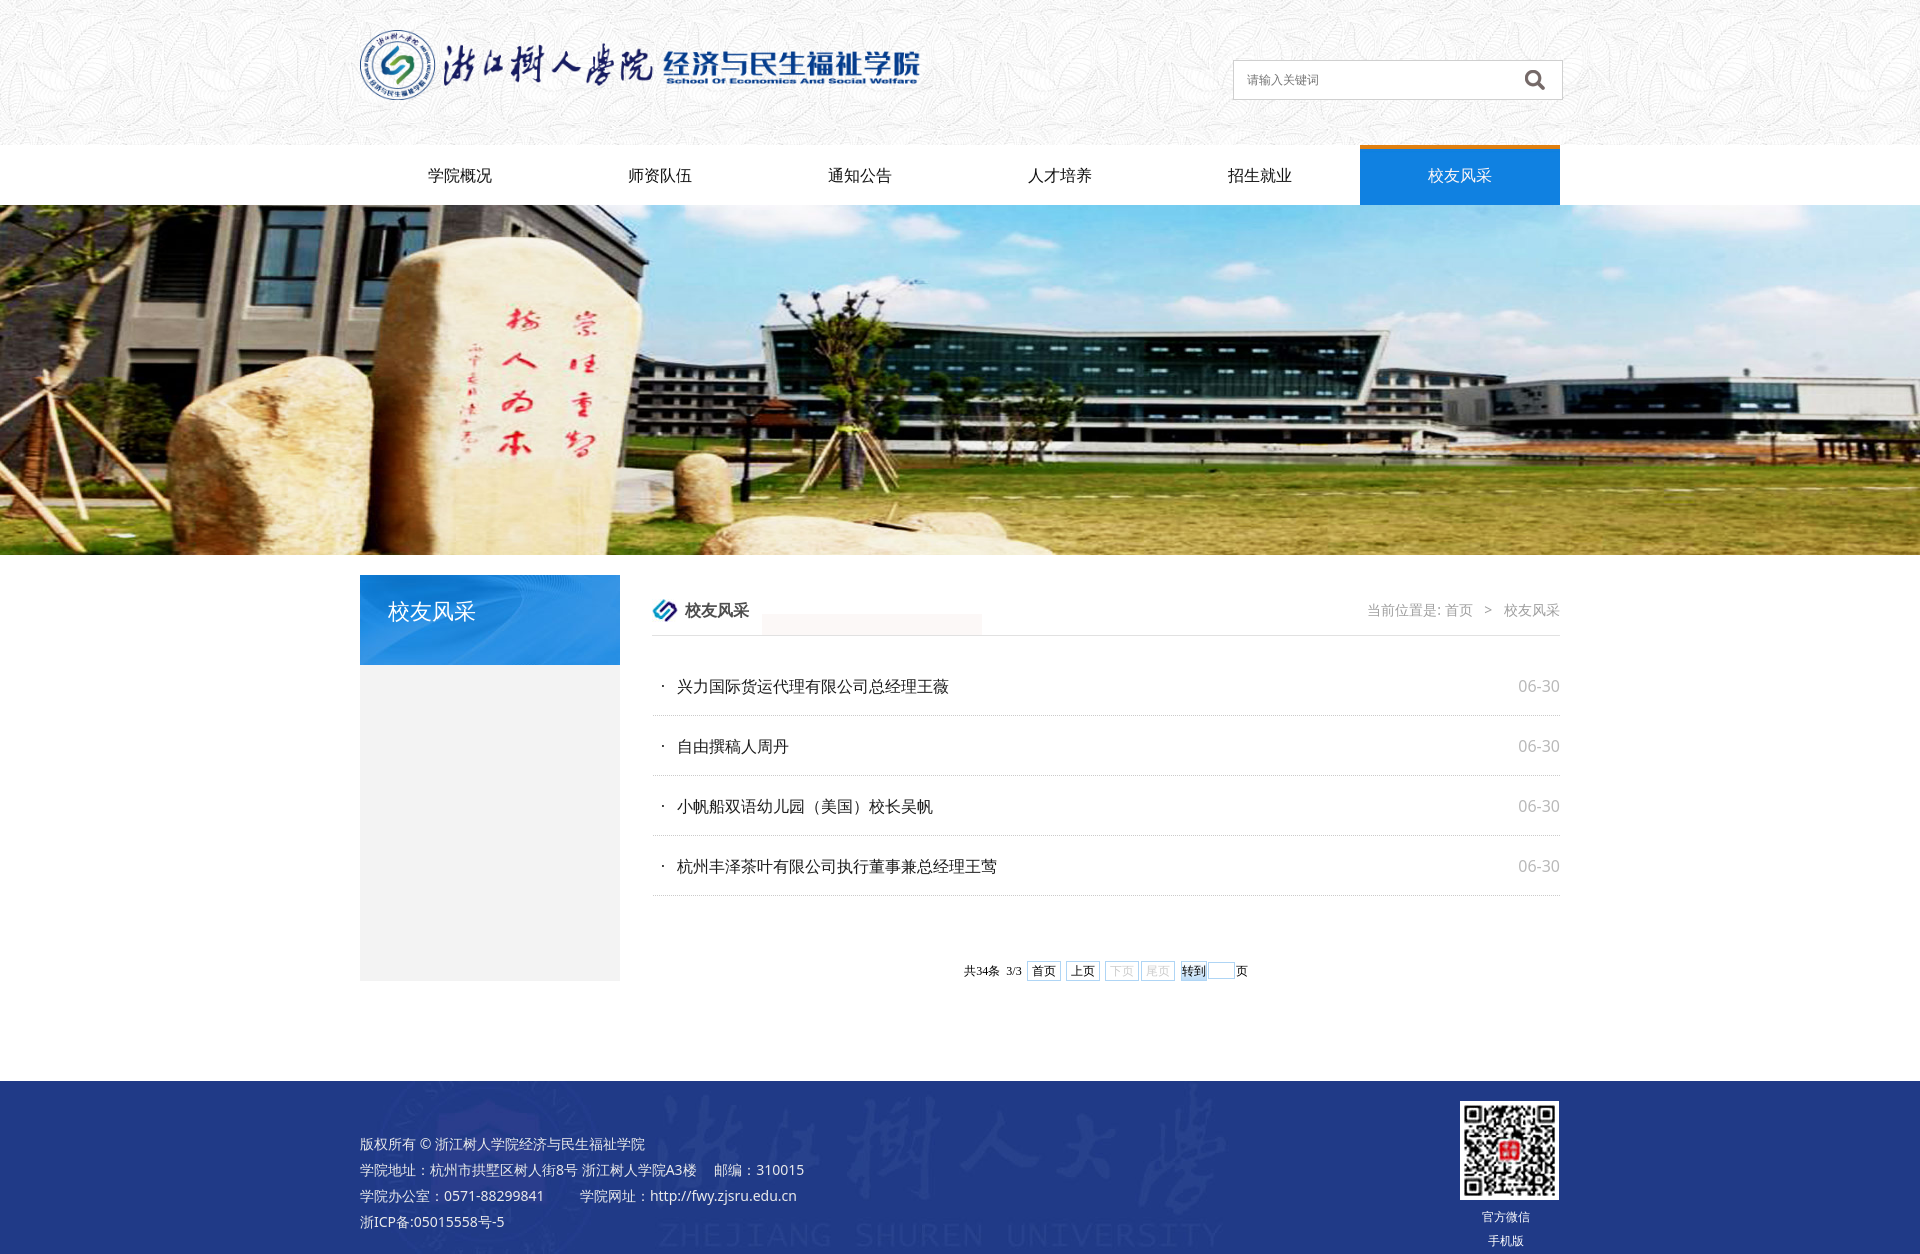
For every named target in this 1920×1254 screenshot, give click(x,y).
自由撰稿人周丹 (733, 746)
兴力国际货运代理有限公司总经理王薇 (813, 686)
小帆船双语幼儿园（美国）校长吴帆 (805, 806)
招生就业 (1260, 175)
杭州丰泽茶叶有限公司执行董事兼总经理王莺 (837, 866)
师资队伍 (660, 175)
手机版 (1506, 1240)
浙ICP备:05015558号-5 (432, 1221)
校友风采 (1460, 175)
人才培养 (1060, 175)
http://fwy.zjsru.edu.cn (723, 1195)
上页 (1083, 971)
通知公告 (860, 175)
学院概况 (460, 175)
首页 (1459, 609)
